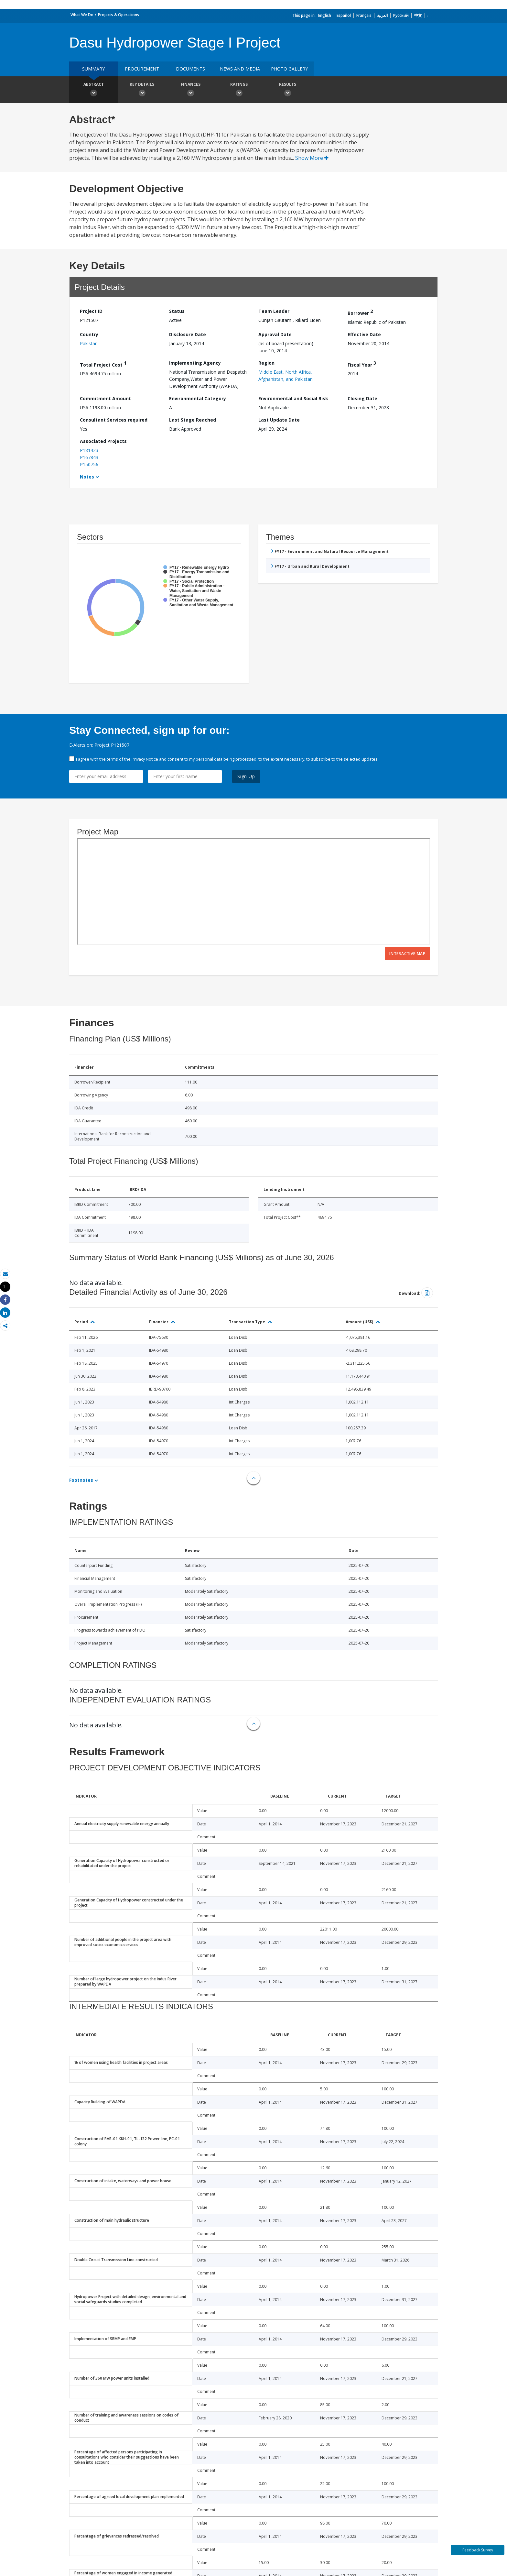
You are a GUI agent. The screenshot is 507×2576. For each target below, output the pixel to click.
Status (177, 311)
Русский (401, 15)
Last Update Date (279, 420)
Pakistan (89, 343)
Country (89, 334)
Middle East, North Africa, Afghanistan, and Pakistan (285, 375)
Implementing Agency (195, 363)
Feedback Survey (477, 2550)
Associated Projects (103, 441)
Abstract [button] (93, 90)
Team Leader (273, 311)
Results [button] (287, 90)
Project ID (91, 311)
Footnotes (81, 1480)
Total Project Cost (103, 364)
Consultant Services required (113, 420)
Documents (190, 69)
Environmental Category (197, 398)
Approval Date (275, 334)
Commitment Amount (105, 398)
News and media (240, 69)
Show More (312, 157)
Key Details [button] (142, 90)
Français (364, 15)
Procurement (142, 69)
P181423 (89, 450)
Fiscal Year (362, 364)
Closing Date (362, 398)
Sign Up (246, 776)
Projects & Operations (118, 14)
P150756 (89, 464)
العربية (382, 15)
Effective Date (364, 334)
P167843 (89, 457)
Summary (93, 69)
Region (266, 363)
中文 (418, 15)
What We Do (81, 14)
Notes (87, 477)
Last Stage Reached (192, 420)
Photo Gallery (289, 69)
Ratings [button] (239, 90)
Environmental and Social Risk (293, 398)
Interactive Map (407, 953)
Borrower (360, 312)
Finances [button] (190, 90)
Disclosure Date (187, 334)
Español (344, 15)
